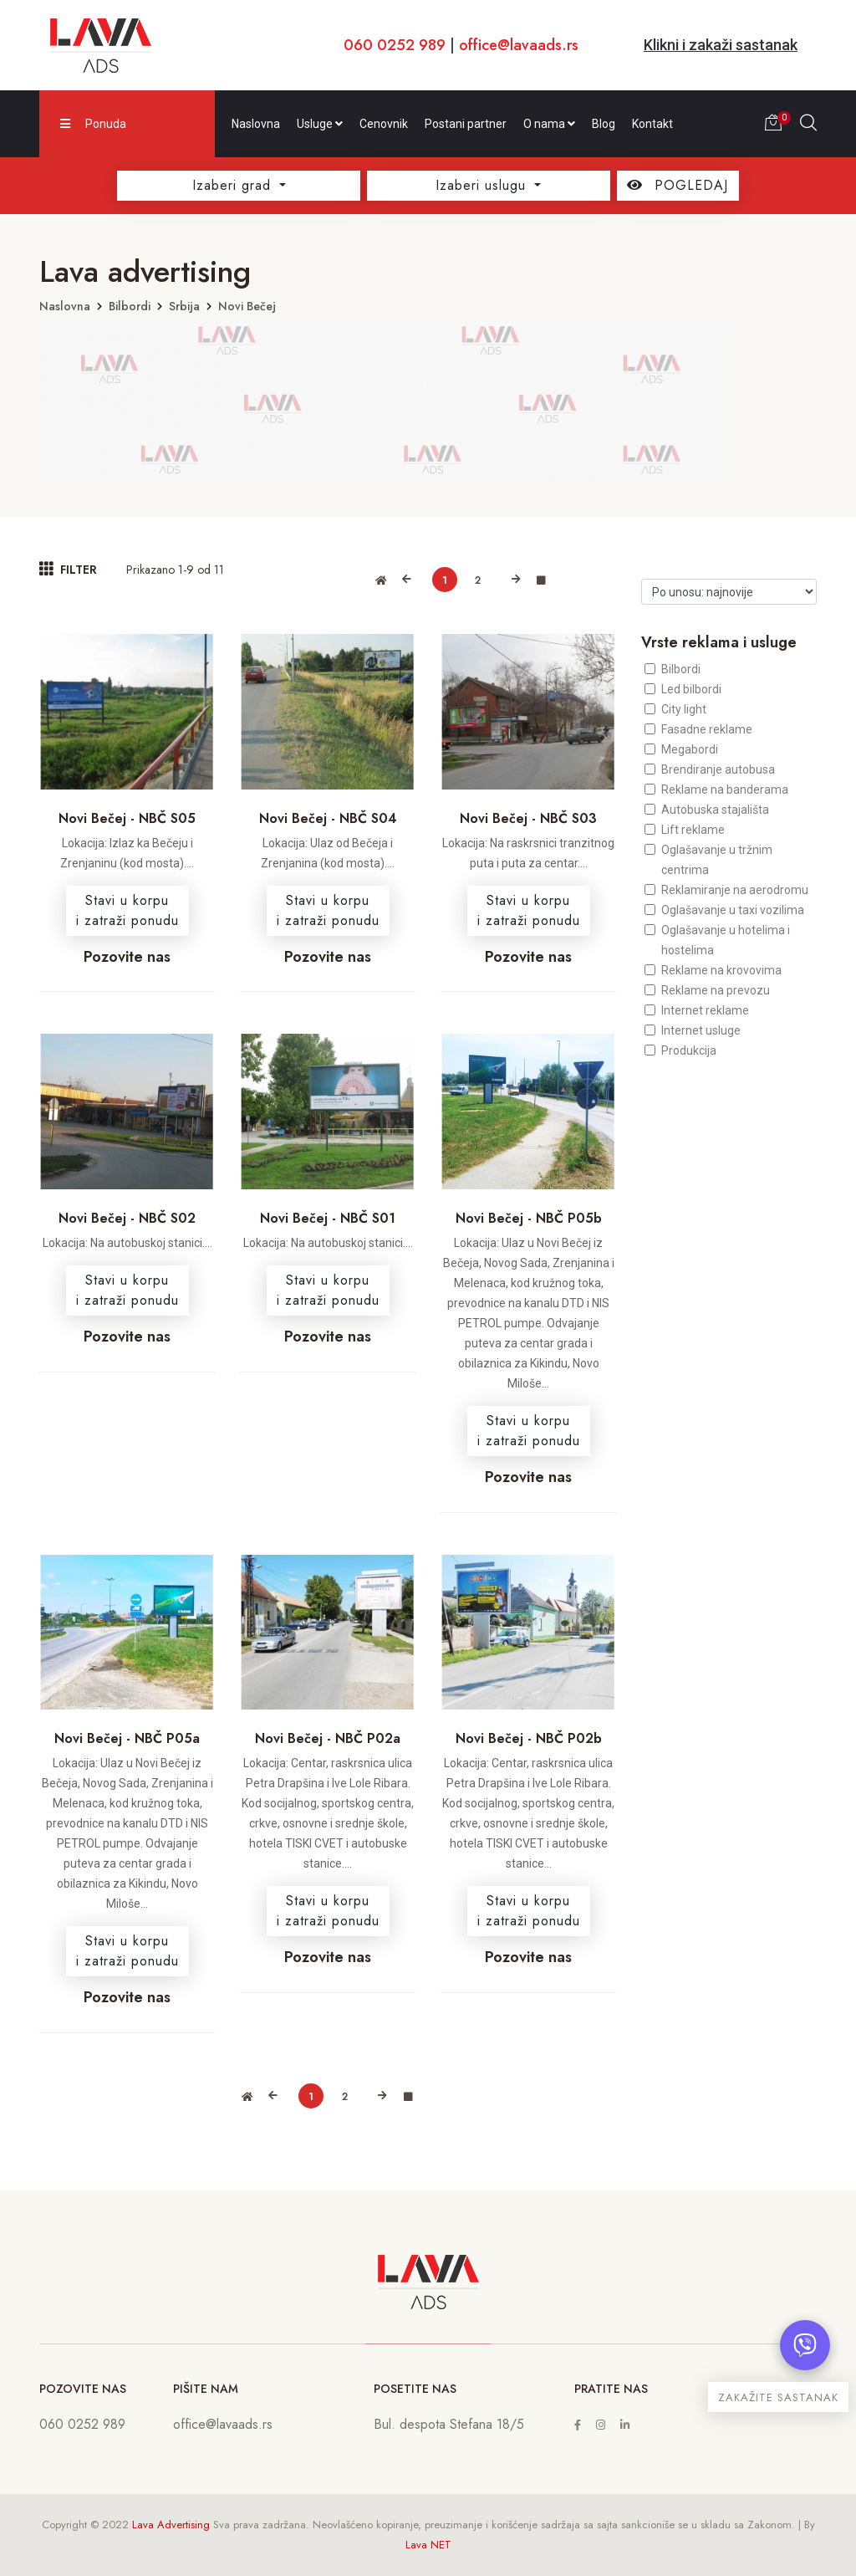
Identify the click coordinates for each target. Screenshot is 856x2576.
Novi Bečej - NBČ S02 (127, 1218)
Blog (603, 123)
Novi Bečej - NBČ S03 (528, 818)
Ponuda (93, 123)
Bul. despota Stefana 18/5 (449, 2424)
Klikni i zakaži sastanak (720, 45)
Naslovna (256, 123)
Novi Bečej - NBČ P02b (529, 1738)
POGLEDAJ (677, 185)
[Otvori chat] (805, 2345)
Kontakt (652, 123)
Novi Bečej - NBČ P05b (529, 1218)
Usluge (320, 123)
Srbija (184, 306)
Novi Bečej (247, 306)
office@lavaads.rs (518, 45)
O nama (549, 123)
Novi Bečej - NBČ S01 (327, 1218)
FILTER (68, 569)
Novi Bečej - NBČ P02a (327, 1738)
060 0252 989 (395, 45)
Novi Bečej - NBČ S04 (328, 818)
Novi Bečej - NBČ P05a (127, 1738)
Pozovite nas (127, 957)
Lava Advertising (171, 2525)
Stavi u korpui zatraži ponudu (127, 910)
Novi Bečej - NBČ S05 (127, 818)
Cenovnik (383, 123)
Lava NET (428, 2545)
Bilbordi (129, 306)
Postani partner (466, 123)
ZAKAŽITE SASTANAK (778, 2397)
